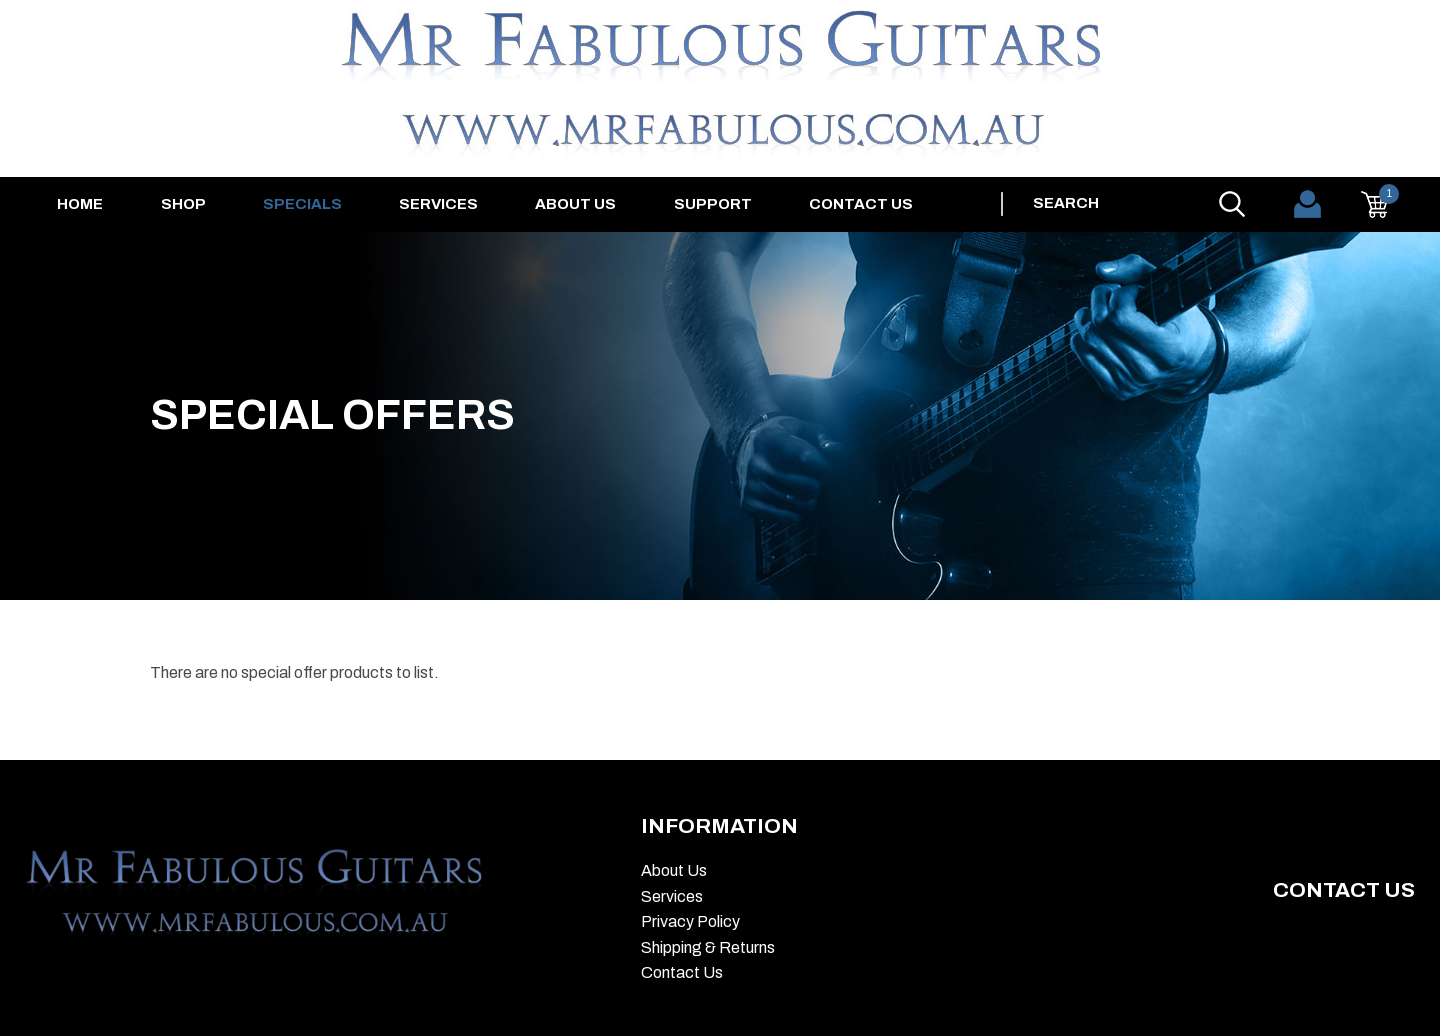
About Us (575, 204)
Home (80, 204)
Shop (183, 204)
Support (713, 204)
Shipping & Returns (708, 947)
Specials (302, 204)
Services (438, 204)
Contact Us (861, 204)
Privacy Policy (690, 921)
